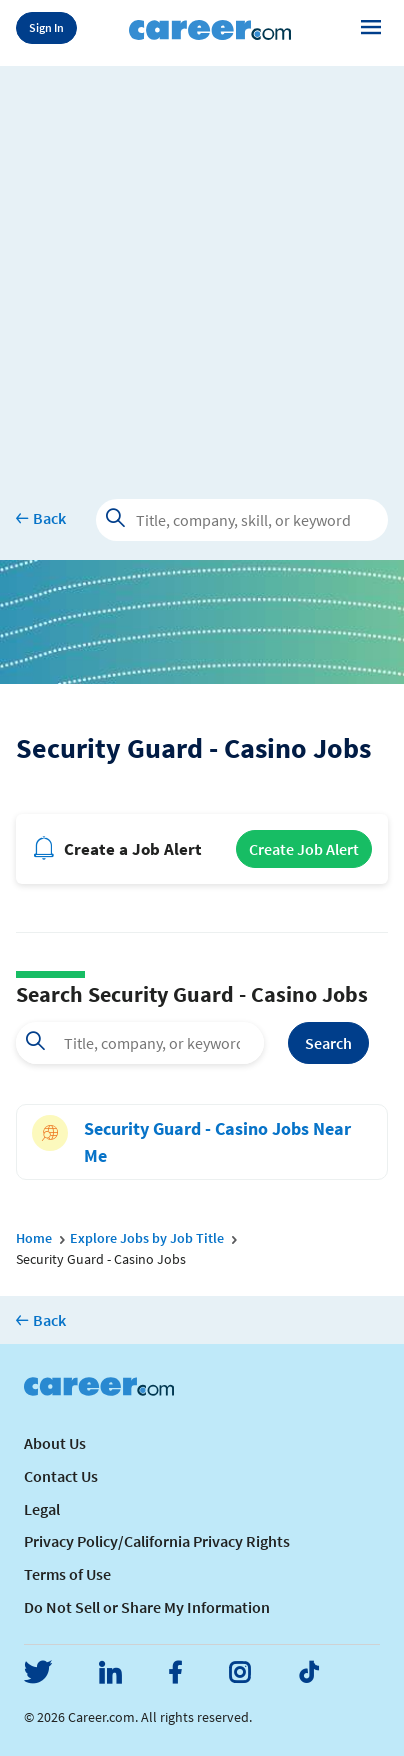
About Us (55, 1443)
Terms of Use (67, 1574)
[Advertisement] (202, 268)
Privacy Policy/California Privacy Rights (157, 1541)
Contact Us (61, 1476)
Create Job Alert (304, 849)
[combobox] (140, 1043)
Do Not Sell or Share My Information (147, 1607)
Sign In (46, 27)
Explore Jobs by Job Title (147, 1238)
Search (328, 1043)
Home (34, 1238)
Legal (42, 1509)
